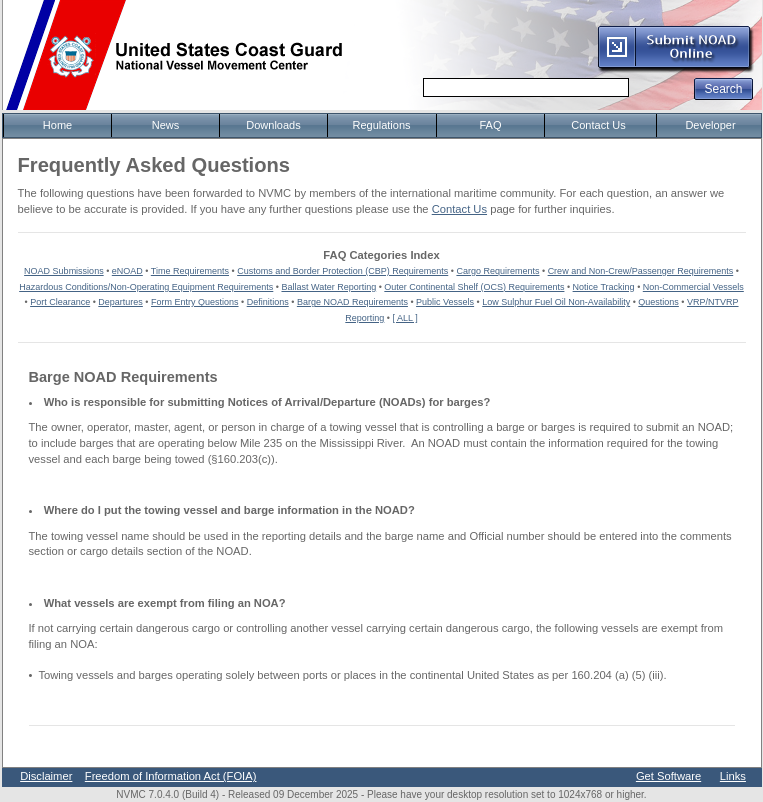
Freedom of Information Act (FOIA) (171, 776)
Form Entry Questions (195, 302)
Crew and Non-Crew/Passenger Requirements (641, 271)
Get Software (668, 776)
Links (733, 776)
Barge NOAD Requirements (352, 302)
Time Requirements (190, 271)
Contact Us (459, 209)
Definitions (268, 302)
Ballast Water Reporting (328, 287)
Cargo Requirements (497, 271)
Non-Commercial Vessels (693, 287)
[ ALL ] (405, 318)
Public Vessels (445, 302)
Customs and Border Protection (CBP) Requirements (342, 271)
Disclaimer (46, 776)
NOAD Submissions (64, 271)
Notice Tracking (604, 287)
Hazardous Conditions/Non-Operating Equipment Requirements (146, 287)
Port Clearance (60, 302)
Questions (658, 302)
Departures (120, 302)
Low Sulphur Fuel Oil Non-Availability (556, 302)
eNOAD (127, 271)
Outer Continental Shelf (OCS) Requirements (474, 287)
